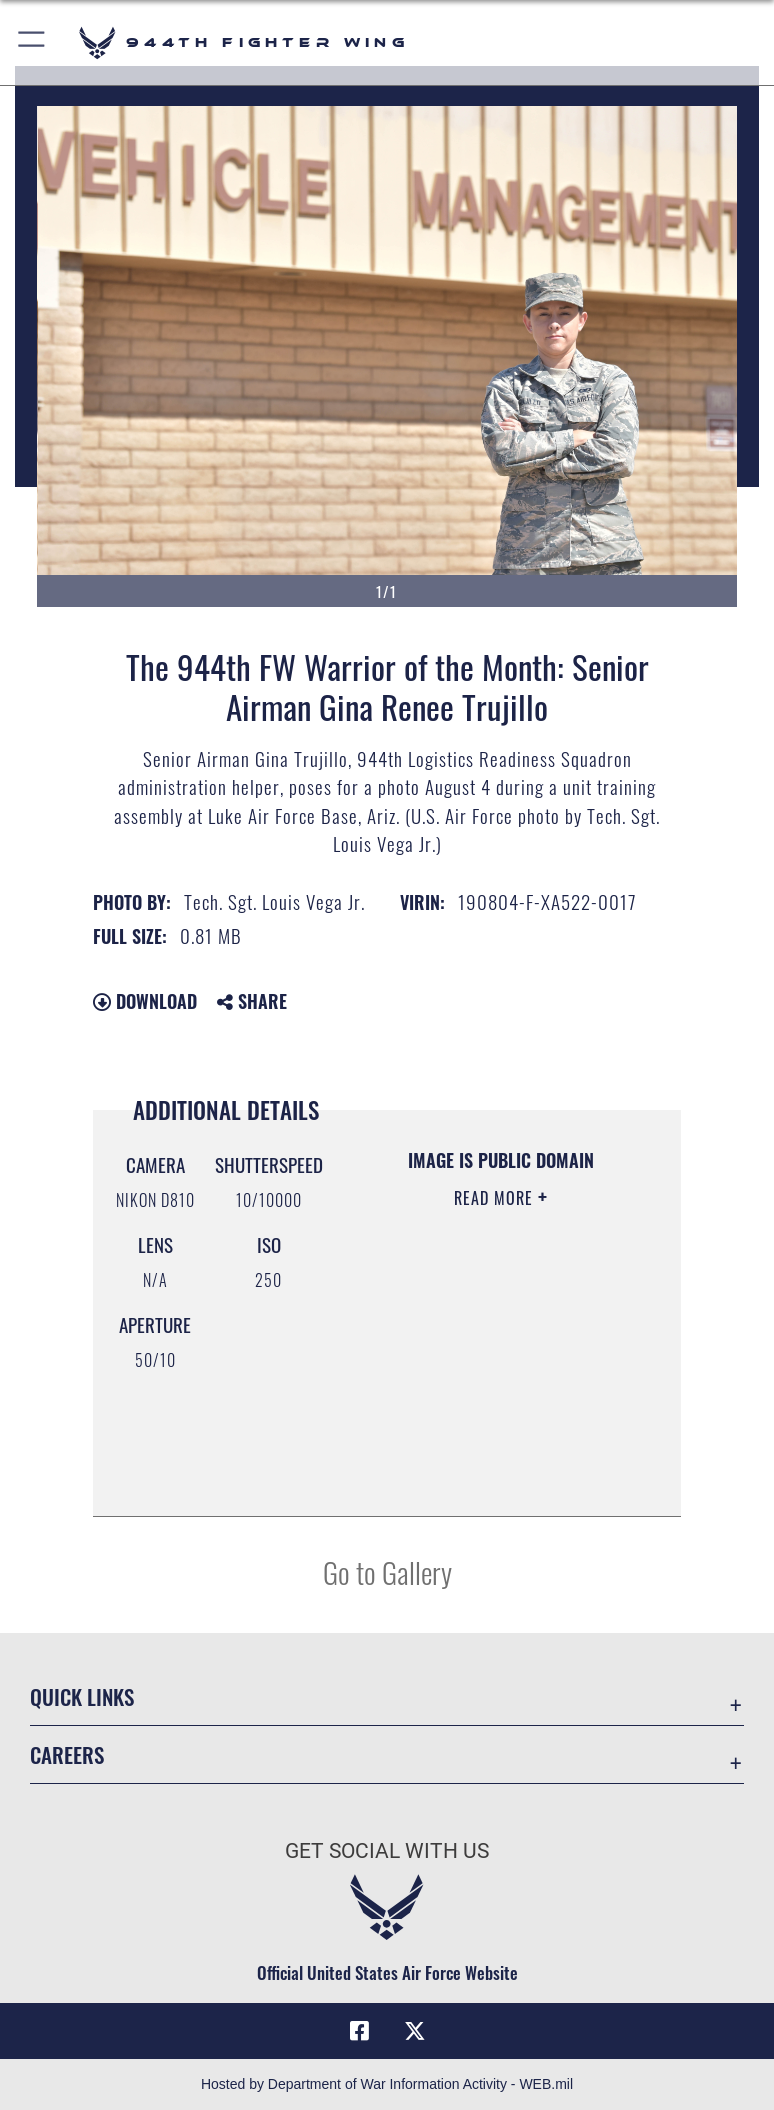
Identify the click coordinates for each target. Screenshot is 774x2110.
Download (145, 1001)
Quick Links (82, 1696)
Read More (496, 1198)
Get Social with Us (387, 1851)
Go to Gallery (387, 1571)
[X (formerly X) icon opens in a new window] (415, 2031)
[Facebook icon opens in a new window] (359, 2031)
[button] (32, 42)
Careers (67, 1754)
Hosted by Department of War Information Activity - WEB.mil (387, 2084)
